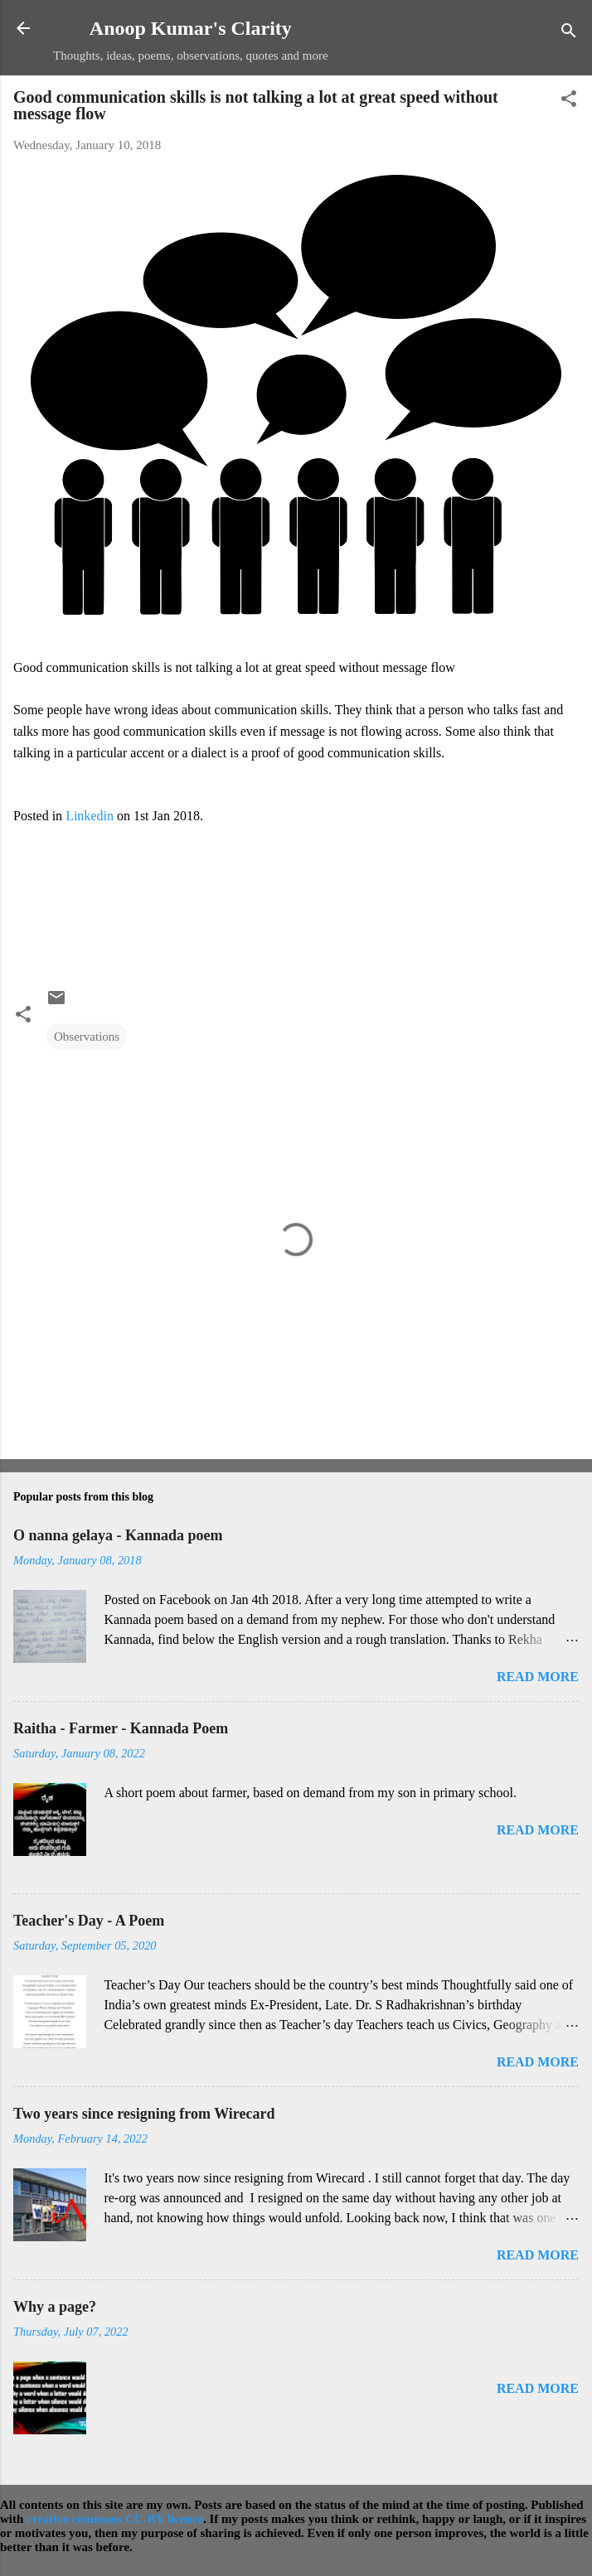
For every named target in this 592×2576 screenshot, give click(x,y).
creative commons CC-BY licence (115, 2518)
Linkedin (90, 816)
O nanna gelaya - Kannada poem (118, 1535)
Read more (538, 1677)
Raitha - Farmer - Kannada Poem (120, 1728)
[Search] (569, 33)
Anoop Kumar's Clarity (191, 28)
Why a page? (54, 2306)
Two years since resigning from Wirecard (143, 2113)
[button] (569, 101)
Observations (86, 1036)
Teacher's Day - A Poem (88, 1920)
